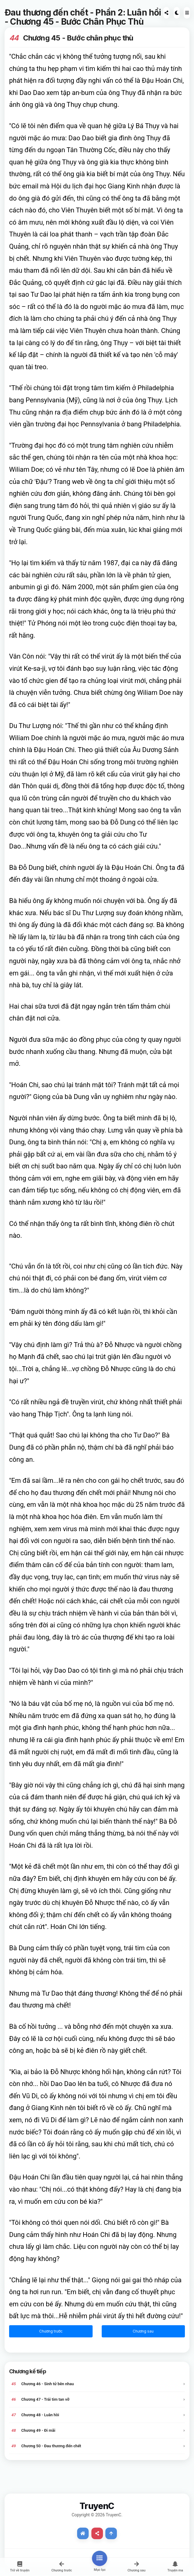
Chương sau (143, 2331)
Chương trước (51, 2331)
